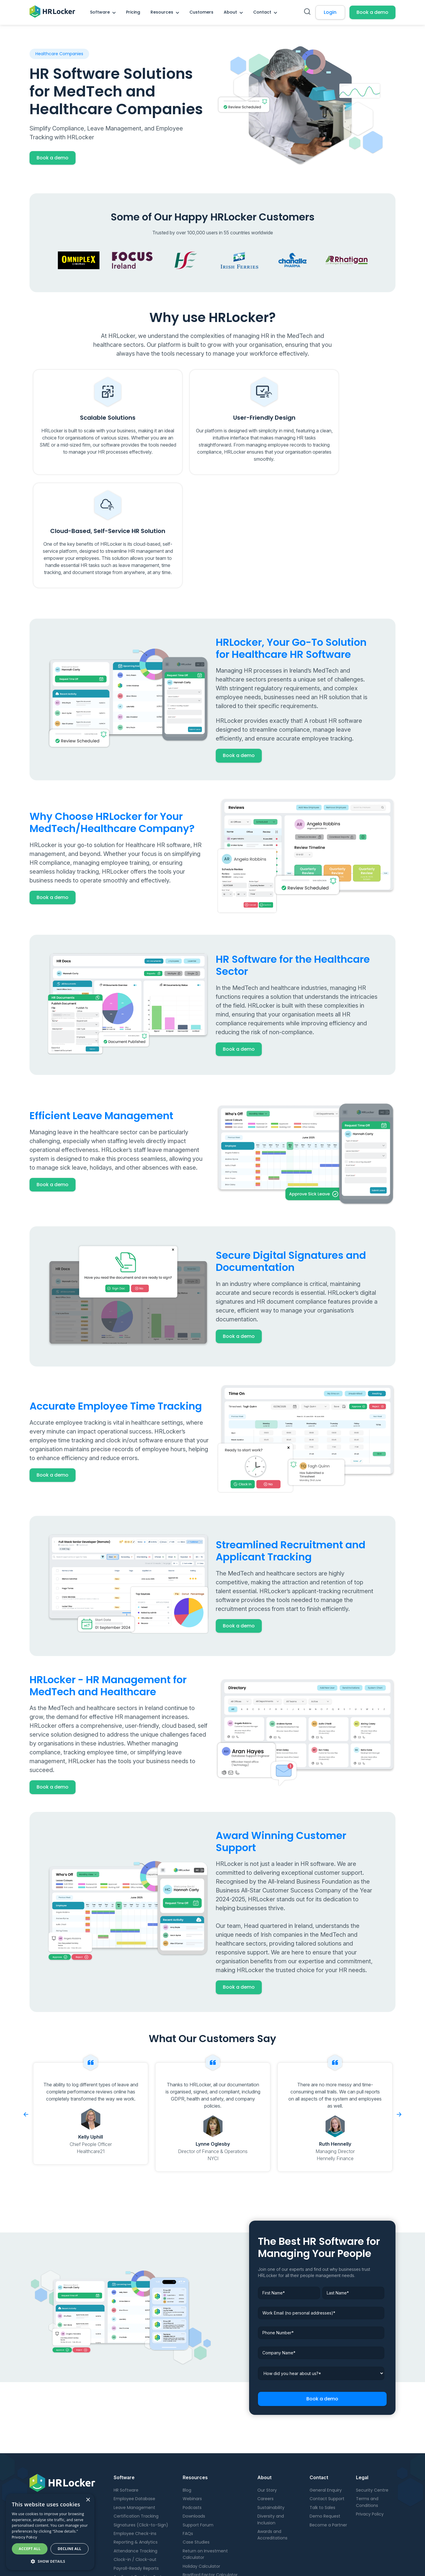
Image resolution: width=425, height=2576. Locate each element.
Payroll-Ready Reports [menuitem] (136, 2476)
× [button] (88, 2500)
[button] (50, 2561)
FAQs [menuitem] (188, 2441)
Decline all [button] (69, 2548)
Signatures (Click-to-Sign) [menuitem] (141, 2433)
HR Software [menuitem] (126, 2398)
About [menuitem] (230, 12)
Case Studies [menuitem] (196, 2450)
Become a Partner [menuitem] (328, 2433)
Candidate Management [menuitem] (139, 2502)
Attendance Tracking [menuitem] (135, 2458)
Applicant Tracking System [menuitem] (141, 2484)
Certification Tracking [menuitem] (136, 2424)
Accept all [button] (30, 2548)
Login (330, 12)
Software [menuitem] (100, 12)
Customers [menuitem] (201, 12)
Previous (26, 2022)
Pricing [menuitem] (133, 12)
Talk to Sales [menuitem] (322, 2415)
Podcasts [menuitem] (192, 2415)
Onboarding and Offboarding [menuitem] (144, 2493)
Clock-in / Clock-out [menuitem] (135, 2467)
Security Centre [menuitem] (372, 2398)
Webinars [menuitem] (192, 2407)
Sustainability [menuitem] (271, 2415)
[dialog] (50, 2532)
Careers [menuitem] (265, 2407)
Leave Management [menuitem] (134, 2415)
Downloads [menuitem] (194, 2424)
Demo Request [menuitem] (325, 2424)
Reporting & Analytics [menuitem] (136, 2450)
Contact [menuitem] (262, 12)
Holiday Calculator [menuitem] (201, 2474)
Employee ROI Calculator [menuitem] (208, 2500)
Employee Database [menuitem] (134, 2407)
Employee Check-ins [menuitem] (135, 2441)
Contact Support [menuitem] (327, 2407)
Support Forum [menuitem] (198, 2433)
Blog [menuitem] (187, 2398)
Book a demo (372, 12)
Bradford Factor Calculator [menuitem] (210, 2482)
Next (399, 2022)
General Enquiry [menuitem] (326, 2398)
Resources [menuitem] (162, 12)
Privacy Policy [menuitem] (370, 2422)
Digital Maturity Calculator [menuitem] (209, 2491)
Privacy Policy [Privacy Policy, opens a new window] (24, 2537)
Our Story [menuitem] (267, 2398)
